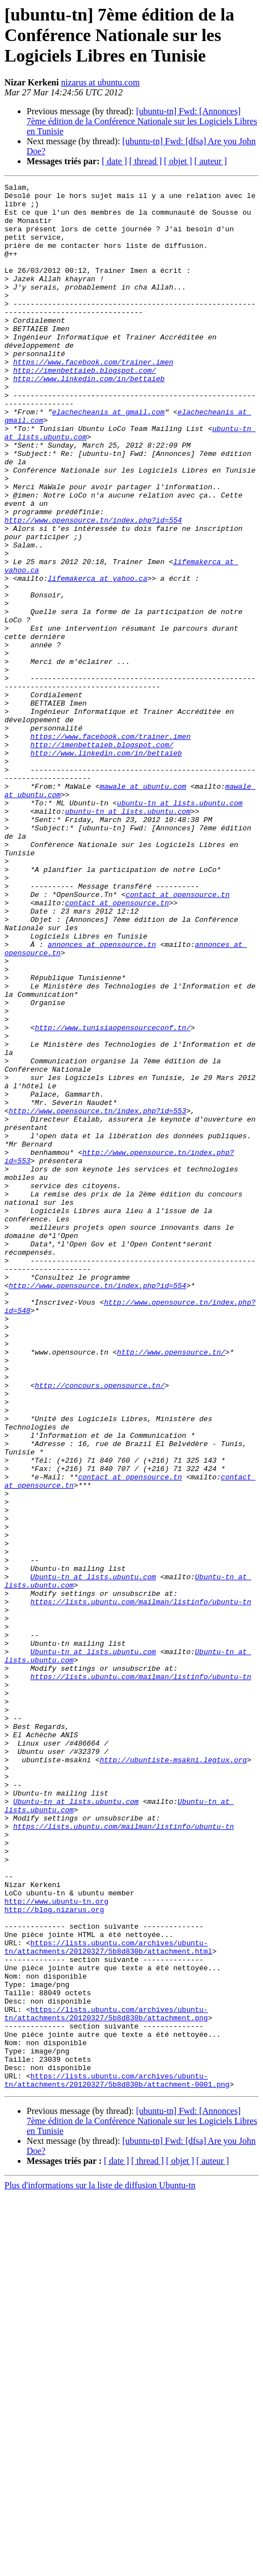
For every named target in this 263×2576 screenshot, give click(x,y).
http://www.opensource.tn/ (171, 1586)
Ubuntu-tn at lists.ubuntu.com (93, 1856)
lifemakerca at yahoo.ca (97, 658)
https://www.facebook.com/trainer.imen (93, 398)
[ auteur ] (210, 161)
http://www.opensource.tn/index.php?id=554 (93, 588)
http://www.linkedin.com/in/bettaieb (89, 418)
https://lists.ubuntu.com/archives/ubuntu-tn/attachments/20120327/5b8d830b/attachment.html (108, 2300)
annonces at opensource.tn (102, 1097)
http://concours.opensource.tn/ (100, 1626)
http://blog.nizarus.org (54, 2255)
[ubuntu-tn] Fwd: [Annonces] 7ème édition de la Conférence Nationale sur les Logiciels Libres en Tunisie (142, 121)
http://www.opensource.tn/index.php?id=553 (97, 1297)
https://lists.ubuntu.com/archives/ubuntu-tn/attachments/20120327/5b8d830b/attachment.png (106, 2380)
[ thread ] (145, 161)
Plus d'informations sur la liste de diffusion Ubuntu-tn (99, 2566)
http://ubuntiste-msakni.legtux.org (173, 2076)
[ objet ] (178, 161)
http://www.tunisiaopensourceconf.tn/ (113, 1197)
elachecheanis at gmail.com (108, 458)
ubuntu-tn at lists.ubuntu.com (179, 927)
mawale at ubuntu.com (143, 907)
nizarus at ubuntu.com (100, 82)
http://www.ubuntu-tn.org (56, 2245)
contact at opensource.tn (177, 1037)
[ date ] (114, 161)
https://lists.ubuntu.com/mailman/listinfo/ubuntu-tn (141, 1886)
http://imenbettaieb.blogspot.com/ (84, 408)
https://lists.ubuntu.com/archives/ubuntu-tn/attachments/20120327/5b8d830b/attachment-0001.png (117, 2460)
